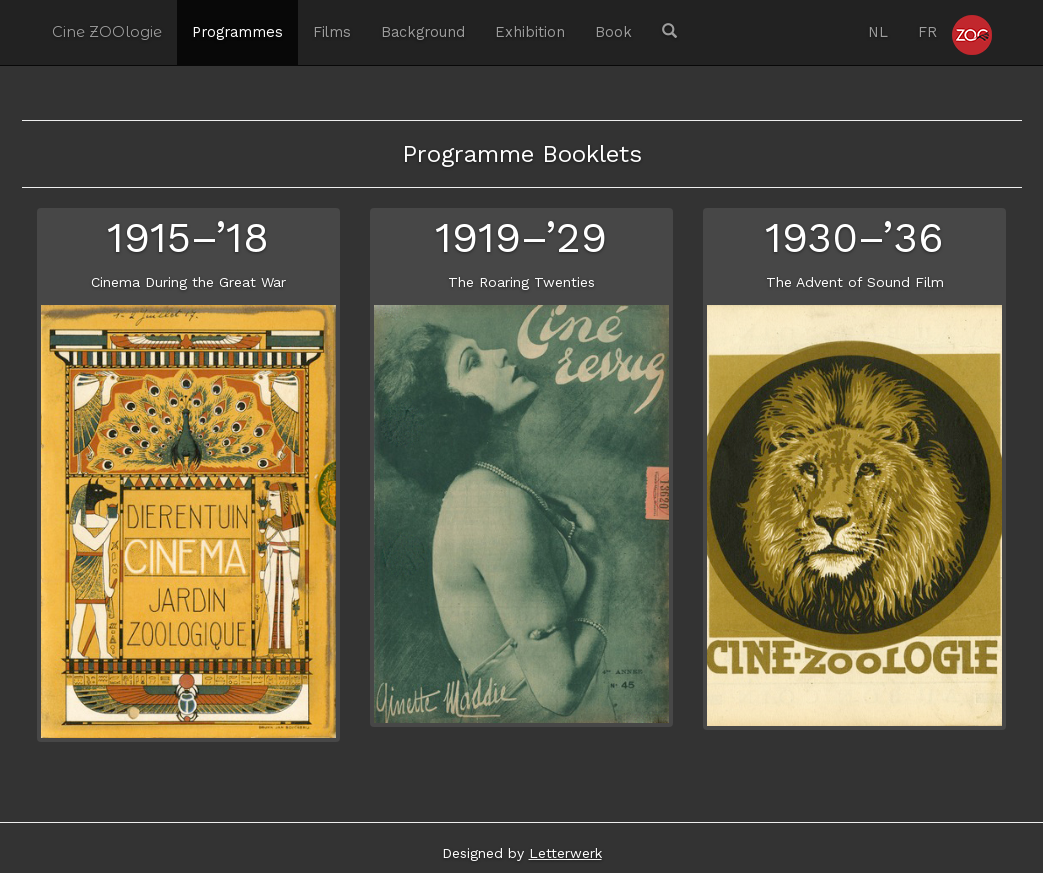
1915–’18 (188, 237)
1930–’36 (854, 237)
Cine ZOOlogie (107, 32)
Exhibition (530, 32)
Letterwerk (565, 853)
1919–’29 (521, 237)
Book (613, 32)
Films (332, 32)
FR (927, 32)
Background (423, 32)
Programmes (237, 32)
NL (878, 32)
